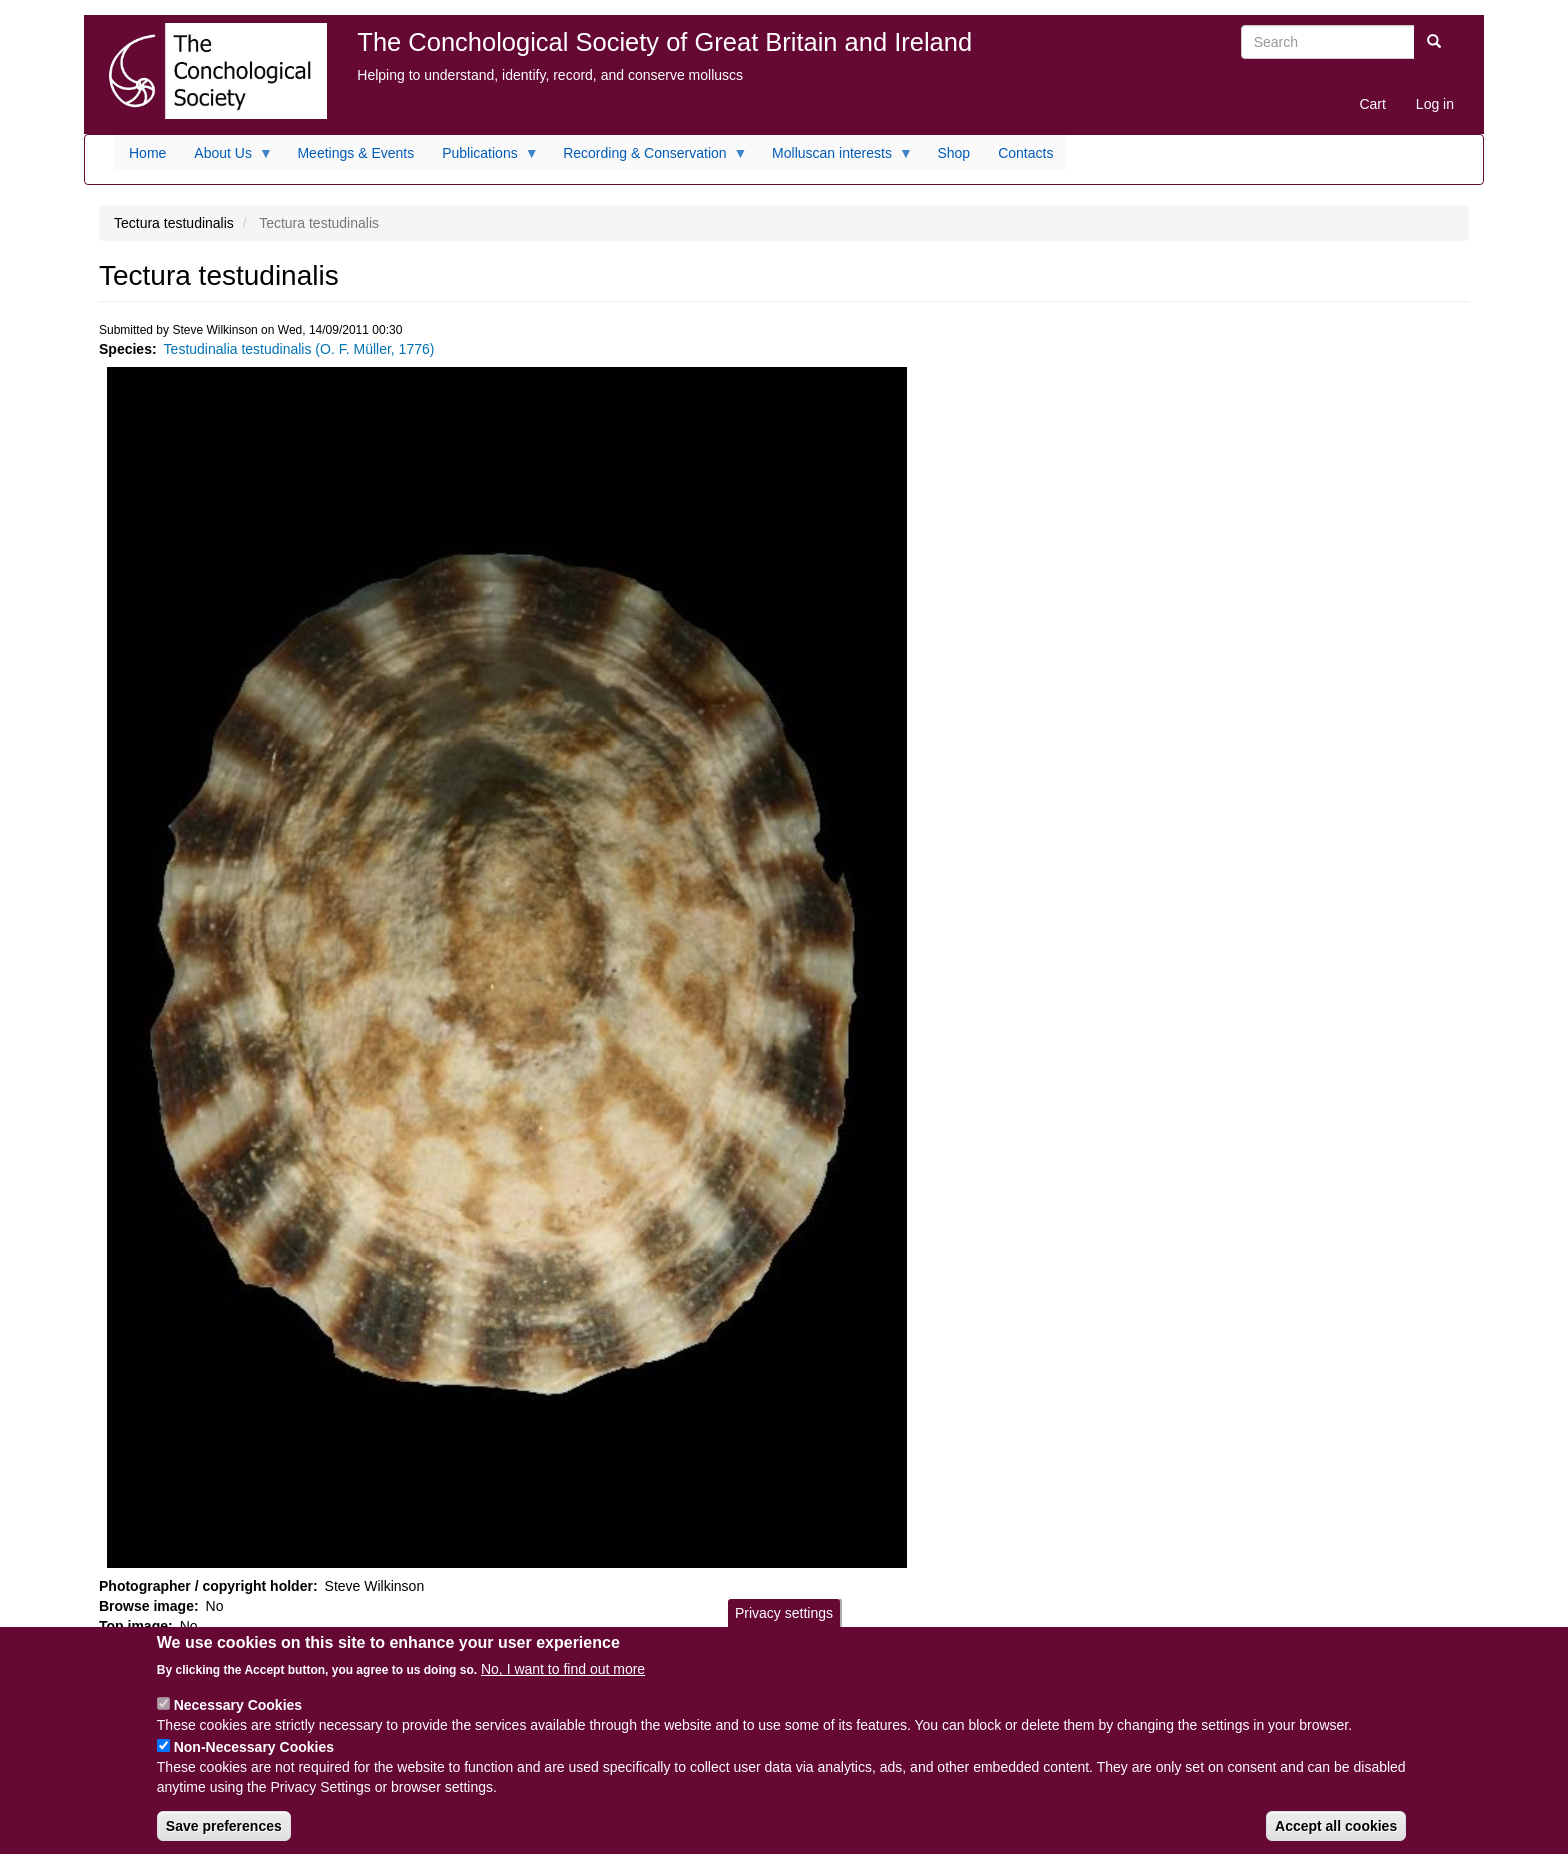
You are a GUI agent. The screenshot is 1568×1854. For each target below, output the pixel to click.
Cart (1372, 104)
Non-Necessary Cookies (254, 1761)
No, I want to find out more (563, 1683)
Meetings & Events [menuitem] (355, 153)
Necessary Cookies (238, 1719)
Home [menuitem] (147, 153)
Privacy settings (784, 1626)
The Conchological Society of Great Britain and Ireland (664, 42)
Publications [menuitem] (483, 158)
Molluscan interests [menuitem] (835, 158)
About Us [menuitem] (226, 158)
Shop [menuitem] (953, 153)
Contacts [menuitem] (1025, 153)
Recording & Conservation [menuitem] (648, 158)
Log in (1435, 104)
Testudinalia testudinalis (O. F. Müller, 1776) (299, 349)
